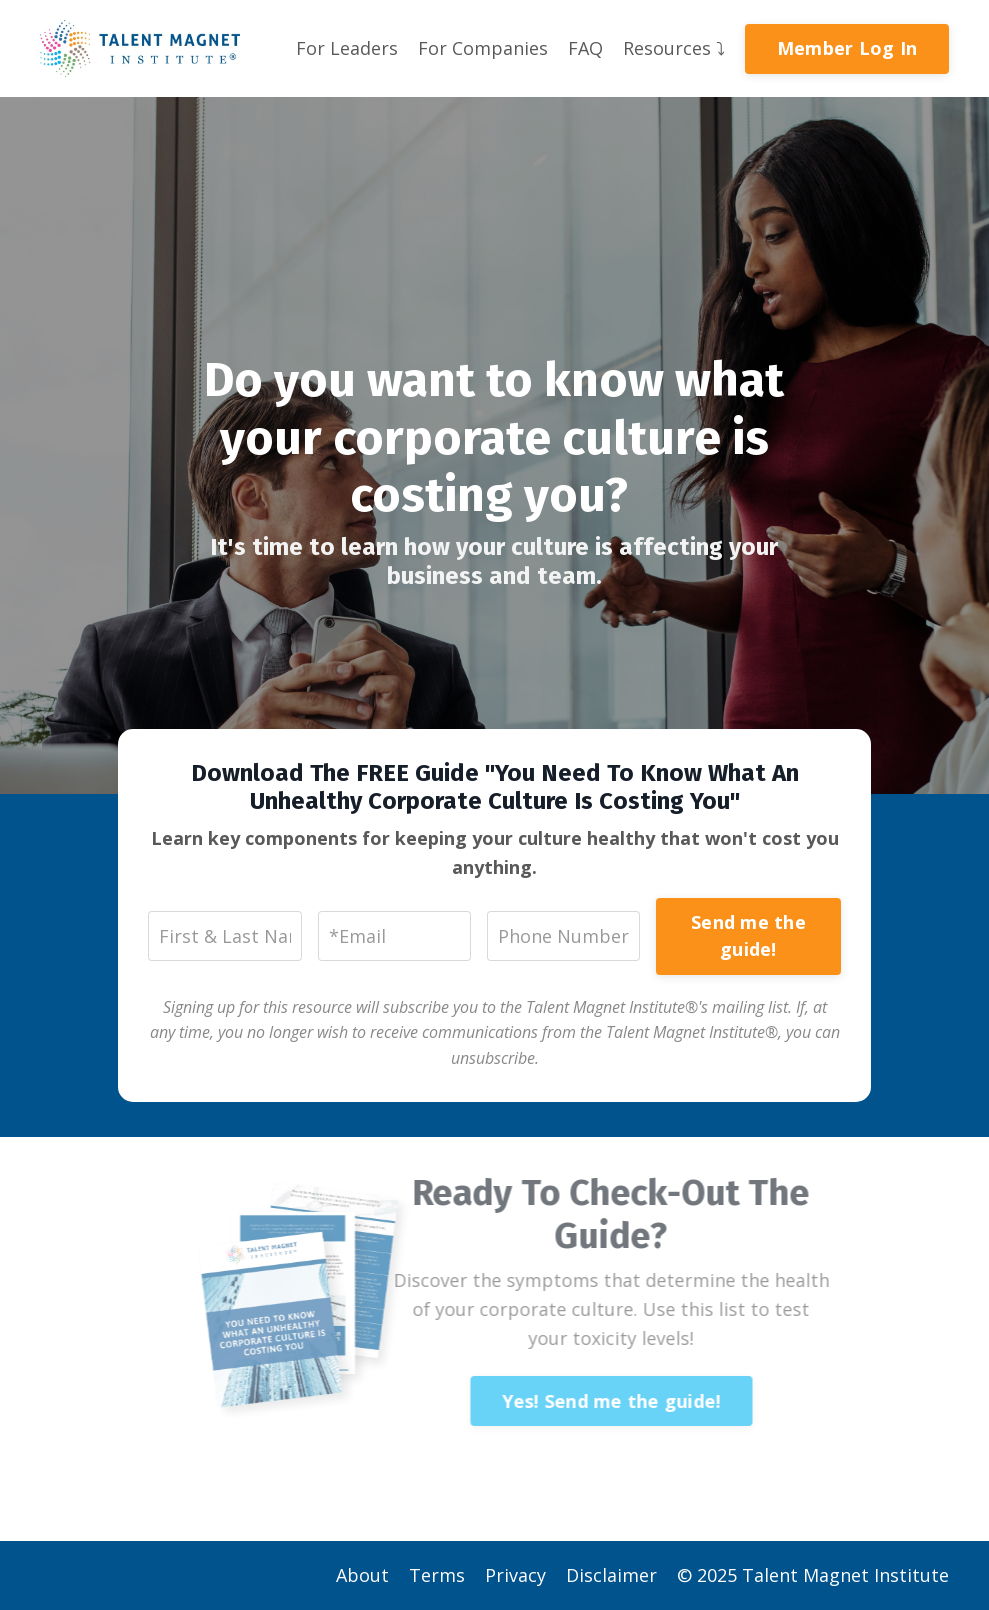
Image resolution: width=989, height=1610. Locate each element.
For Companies (483, 48)
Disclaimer (611, 1575)
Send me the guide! (748, 935)
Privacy (515, 1575)
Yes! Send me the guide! (595, 1401)
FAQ (585, 48)
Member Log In (847, 48)
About (362, 1575)
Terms (437, 1575)
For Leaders (347, 48)
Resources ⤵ (674, 48)
